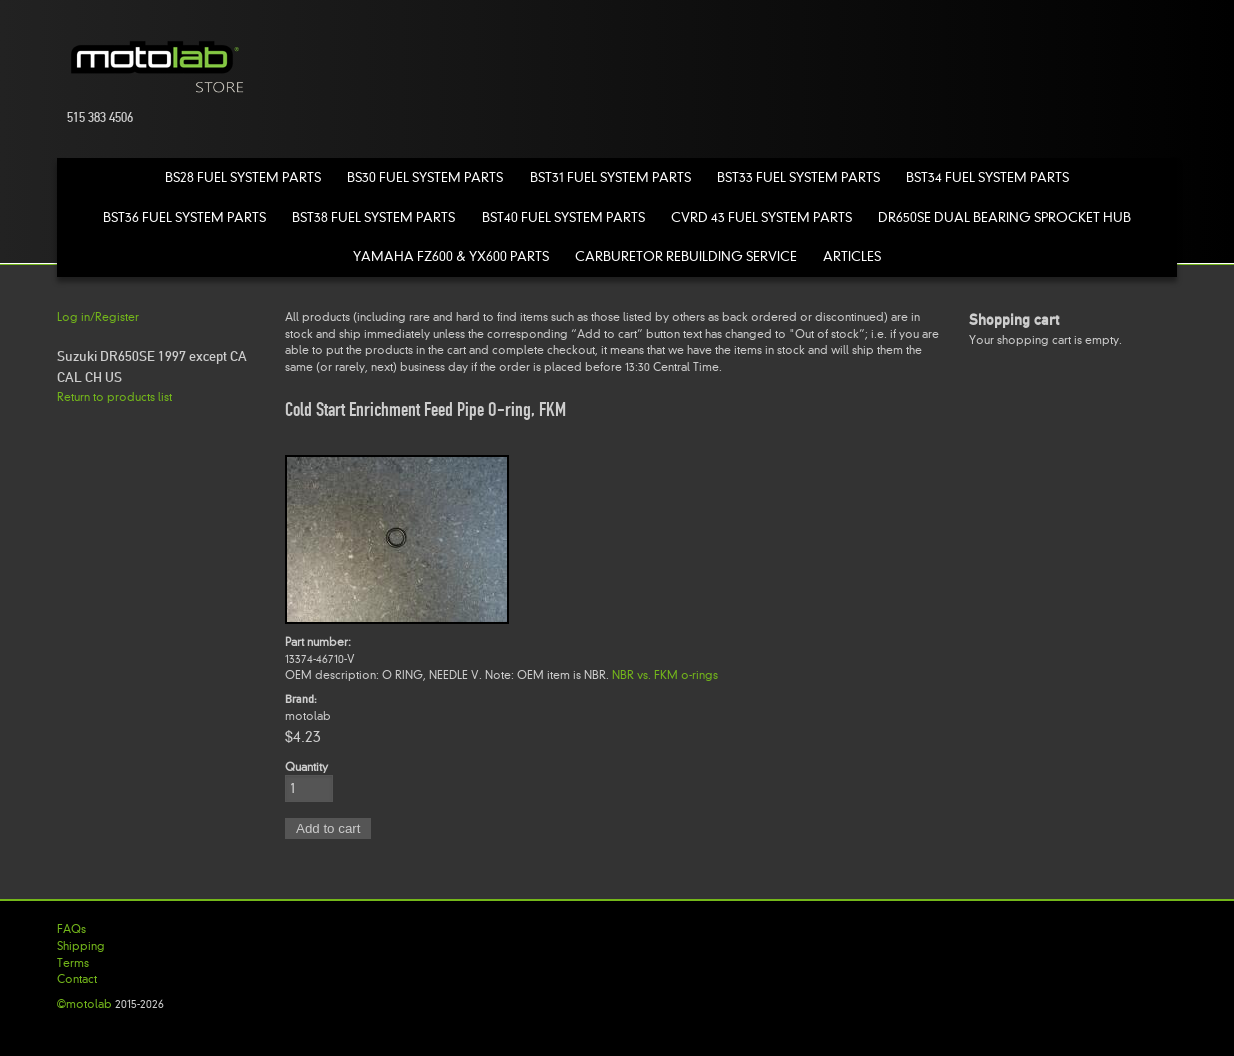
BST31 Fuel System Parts (610, 177)
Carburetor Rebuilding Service (686, 256)
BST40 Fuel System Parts (563, 217)
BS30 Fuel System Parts (425, 177)
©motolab (84, 1004)
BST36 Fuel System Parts (184, 217)
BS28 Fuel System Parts (243, 177)
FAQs (71, 929)
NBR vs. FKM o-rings (665, 675)
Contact (77, 979)
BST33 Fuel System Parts (798, 177)
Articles (852, 256)
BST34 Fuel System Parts (987, 177)
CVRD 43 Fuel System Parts (761, 217)
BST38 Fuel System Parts (373, 217)
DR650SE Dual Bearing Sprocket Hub (1004, 217)
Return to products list (114, 397)
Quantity (306, 767)
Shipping (81, 946)
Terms (73, 963)
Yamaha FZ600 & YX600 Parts (451, 256)
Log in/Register (98, 317)
